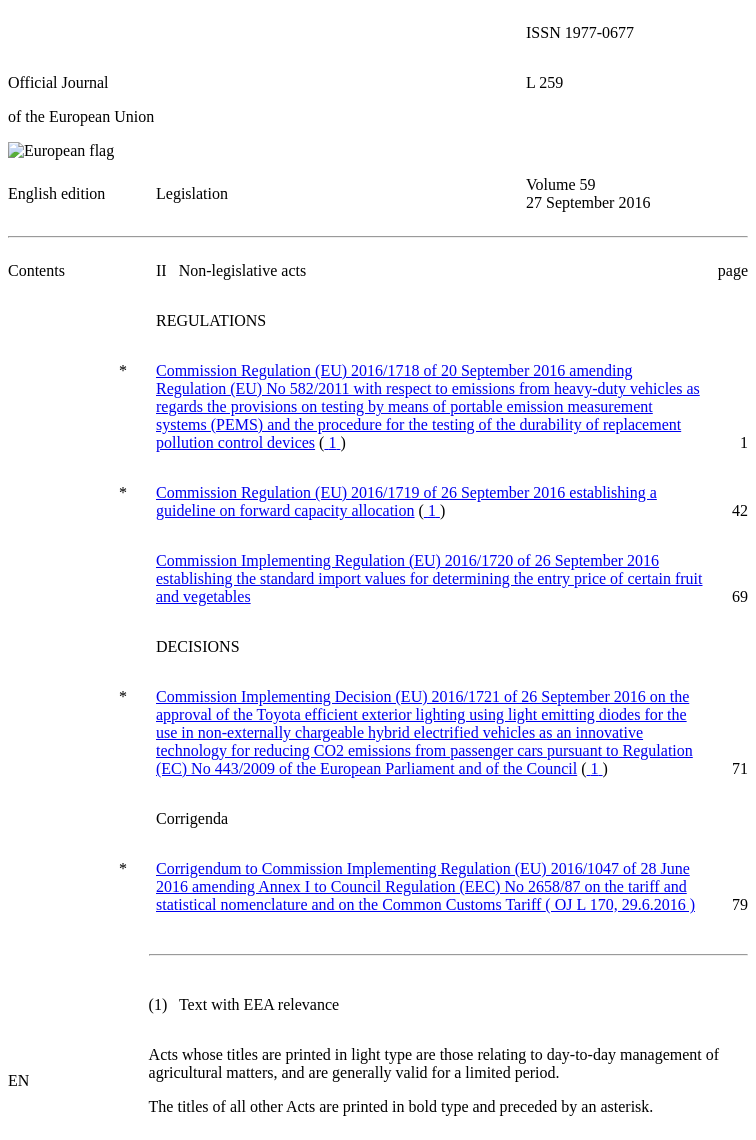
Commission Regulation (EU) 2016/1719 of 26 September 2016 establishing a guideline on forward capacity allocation (406, 501)
